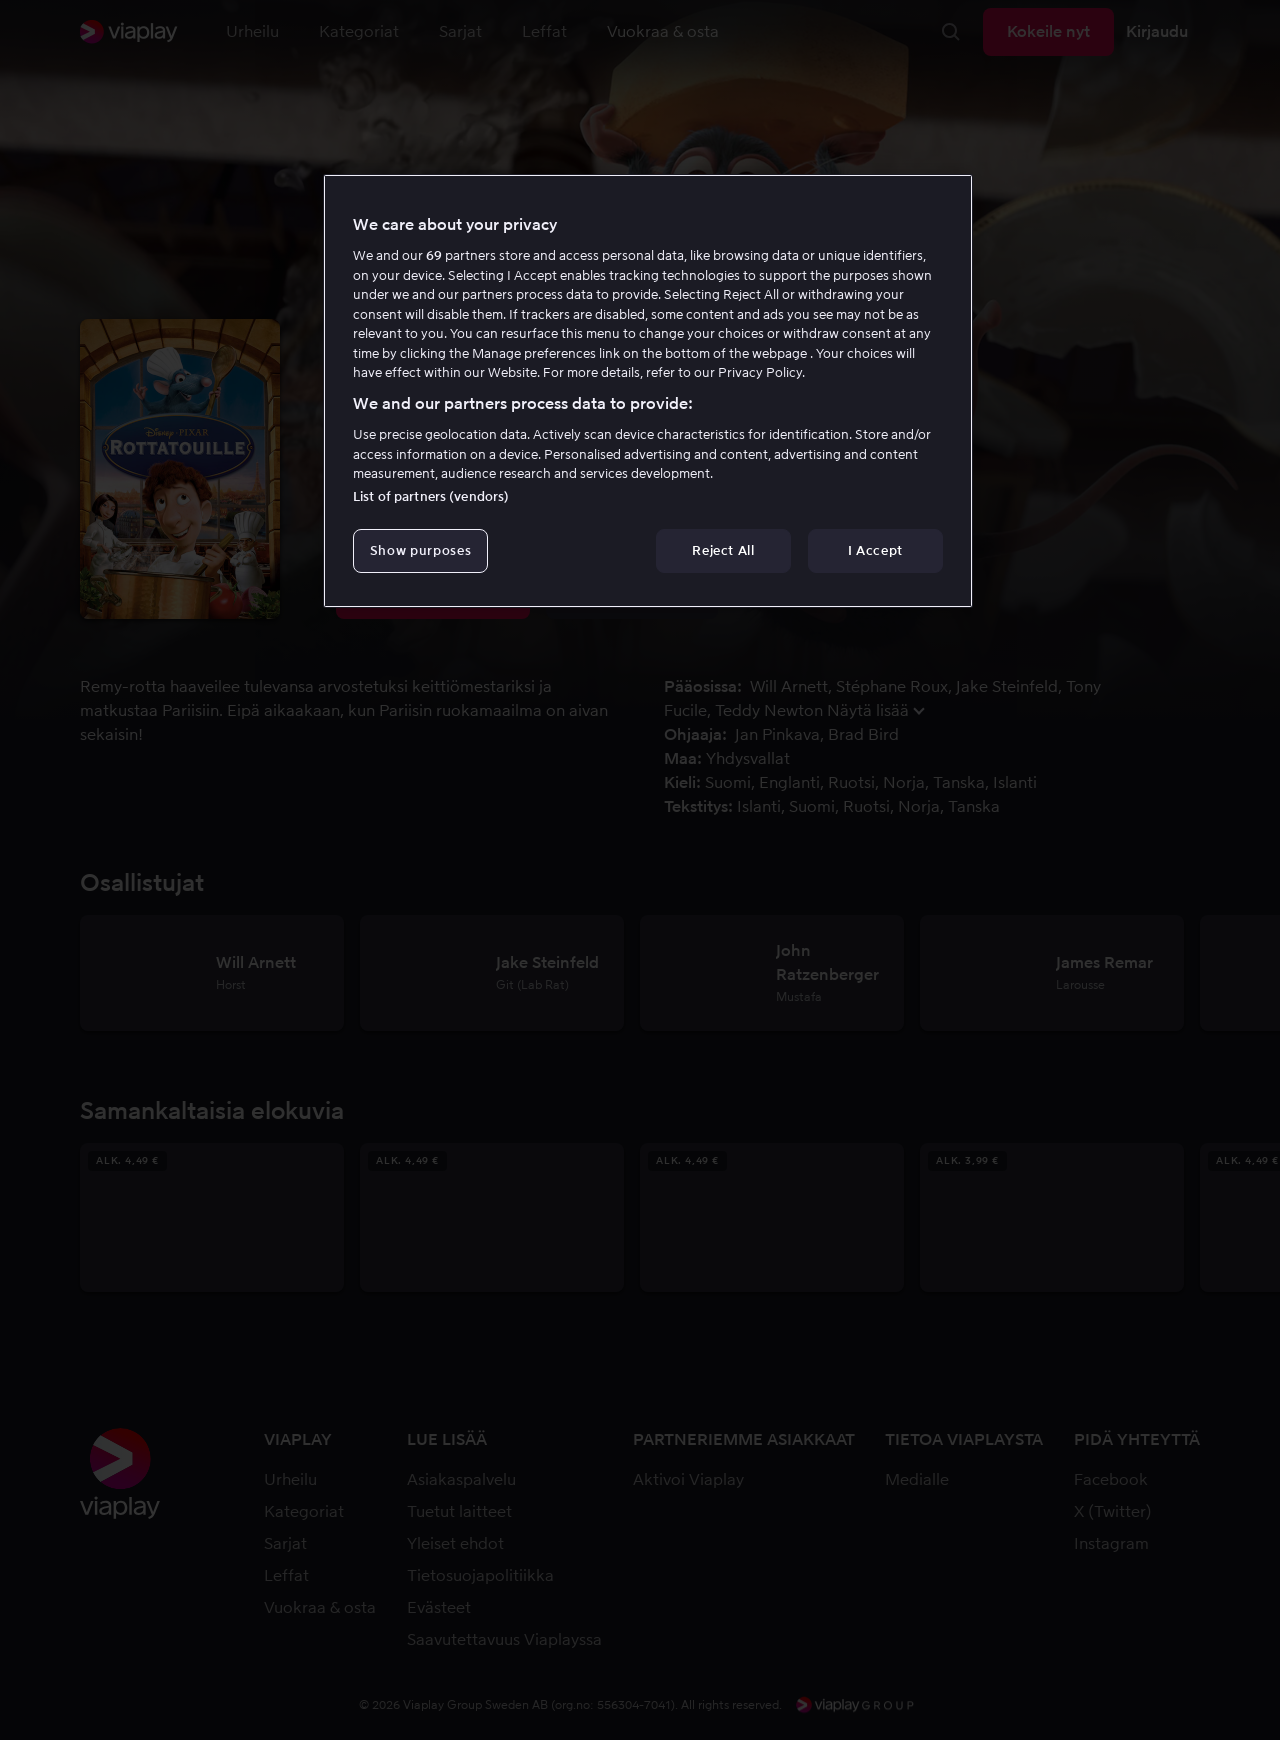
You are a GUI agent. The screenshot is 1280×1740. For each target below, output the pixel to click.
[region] (648, 391)
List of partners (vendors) (431, 496)
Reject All (723, 550)
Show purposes (420, 550)
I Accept (875, 550)
